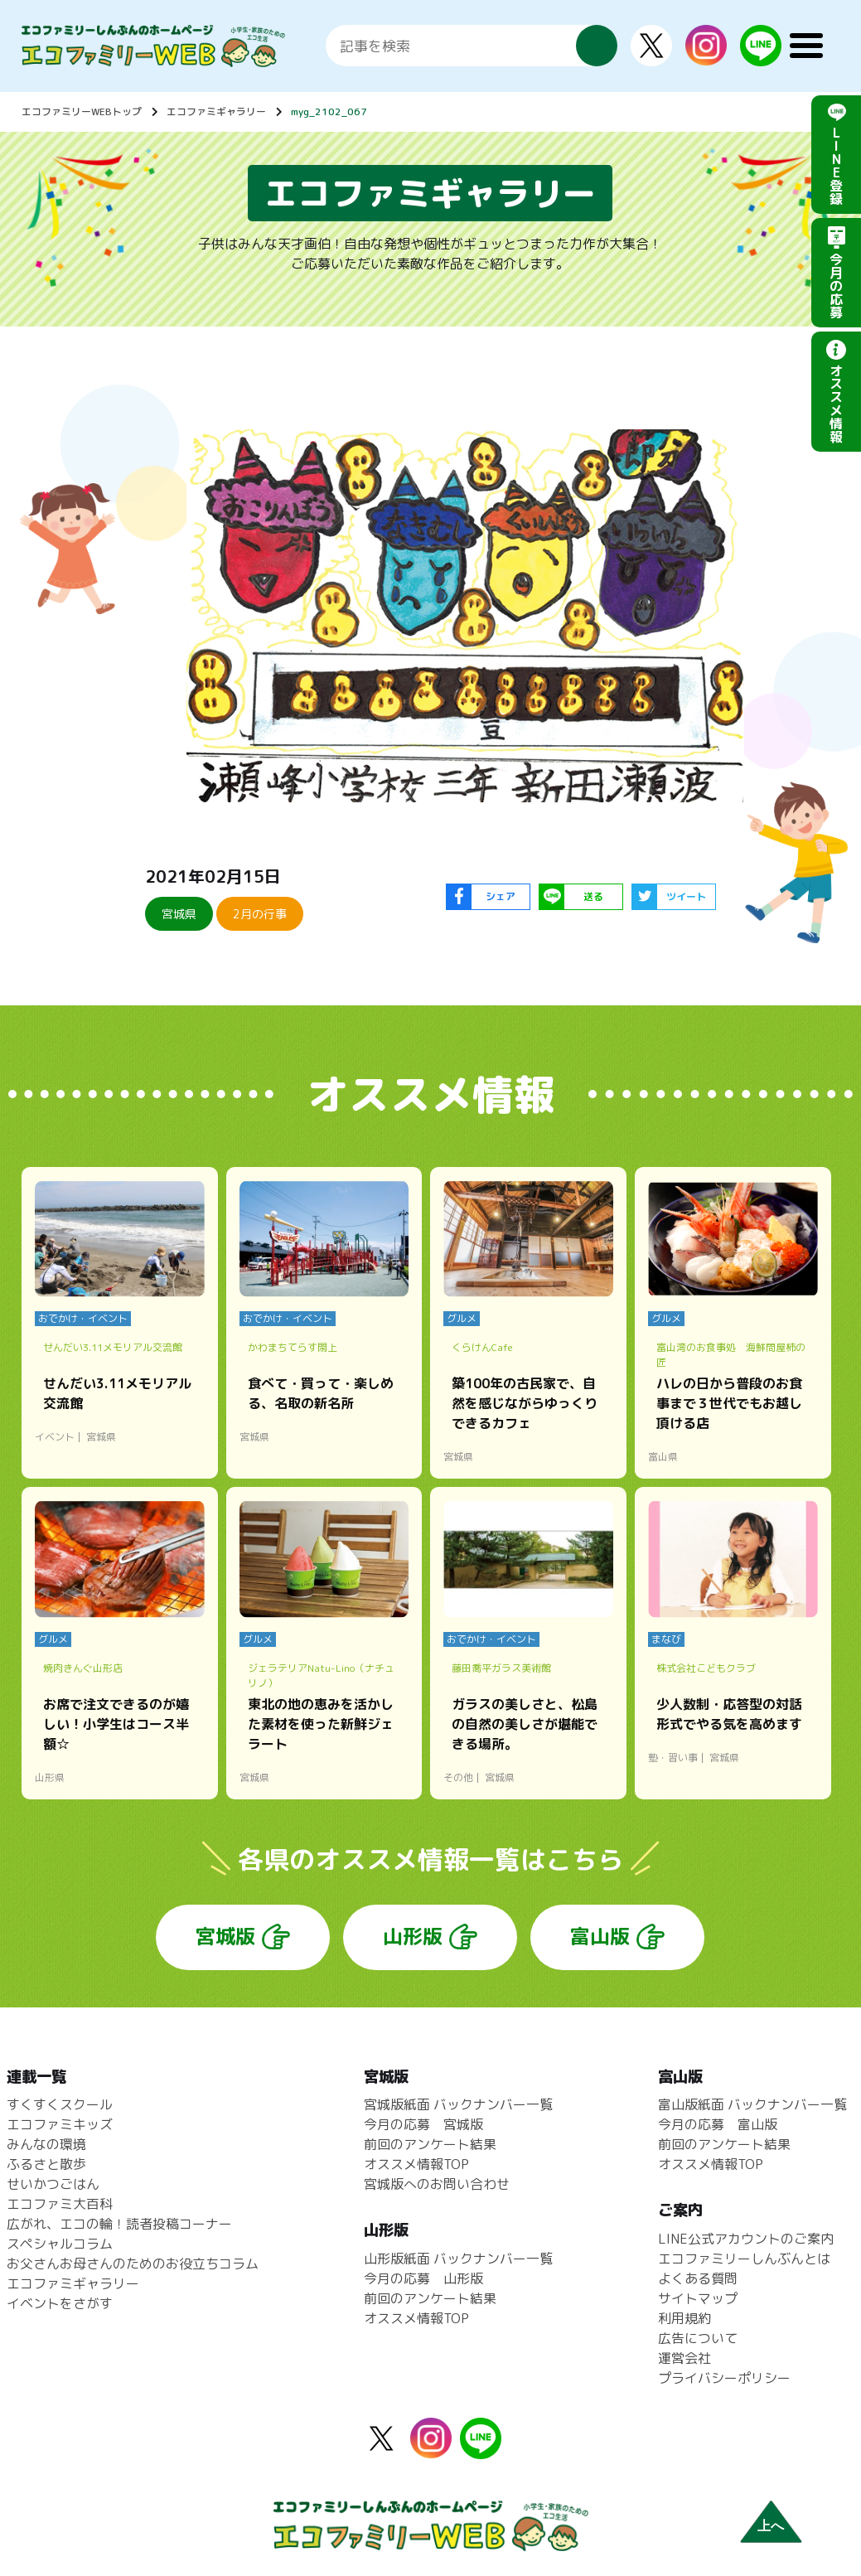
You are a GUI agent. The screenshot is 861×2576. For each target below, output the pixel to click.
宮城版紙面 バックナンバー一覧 (458, 2104)
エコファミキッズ (60, 2124)
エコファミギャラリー (216, 111)
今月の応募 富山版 (717, 2124)
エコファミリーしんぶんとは (744, 2258)
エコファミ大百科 (60, 2204)
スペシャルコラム (60, 2244)
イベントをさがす (60, 2303)
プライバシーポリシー (724, 2378)
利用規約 (684, 2318)
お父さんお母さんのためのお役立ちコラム (133, 2263)
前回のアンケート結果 (430, 2144)
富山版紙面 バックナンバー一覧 (752, 2104)
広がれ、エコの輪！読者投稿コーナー (119, 2224)
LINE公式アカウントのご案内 (746, 2239)
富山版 (600, 1936)
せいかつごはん (53, 2184)
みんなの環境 (46, 2144)
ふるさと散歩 (46, 2164)
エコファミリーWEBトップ (82, 111)
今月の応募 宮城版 (423, 2124)
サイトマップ (698, 2298)
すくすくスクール (60, 2104)
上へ (770, 2526)
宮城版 (225, 1936)
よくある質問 (698, 2278)
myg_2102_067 (329, 111)
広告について (698, 2338)
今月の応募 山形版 (423, 2278)
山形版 (413, 1936)
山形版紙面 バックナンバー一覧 (458, 2258)
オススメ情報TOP (416, 2164)
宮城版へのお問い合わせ (437, 2184)
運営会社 (684, 2358)
